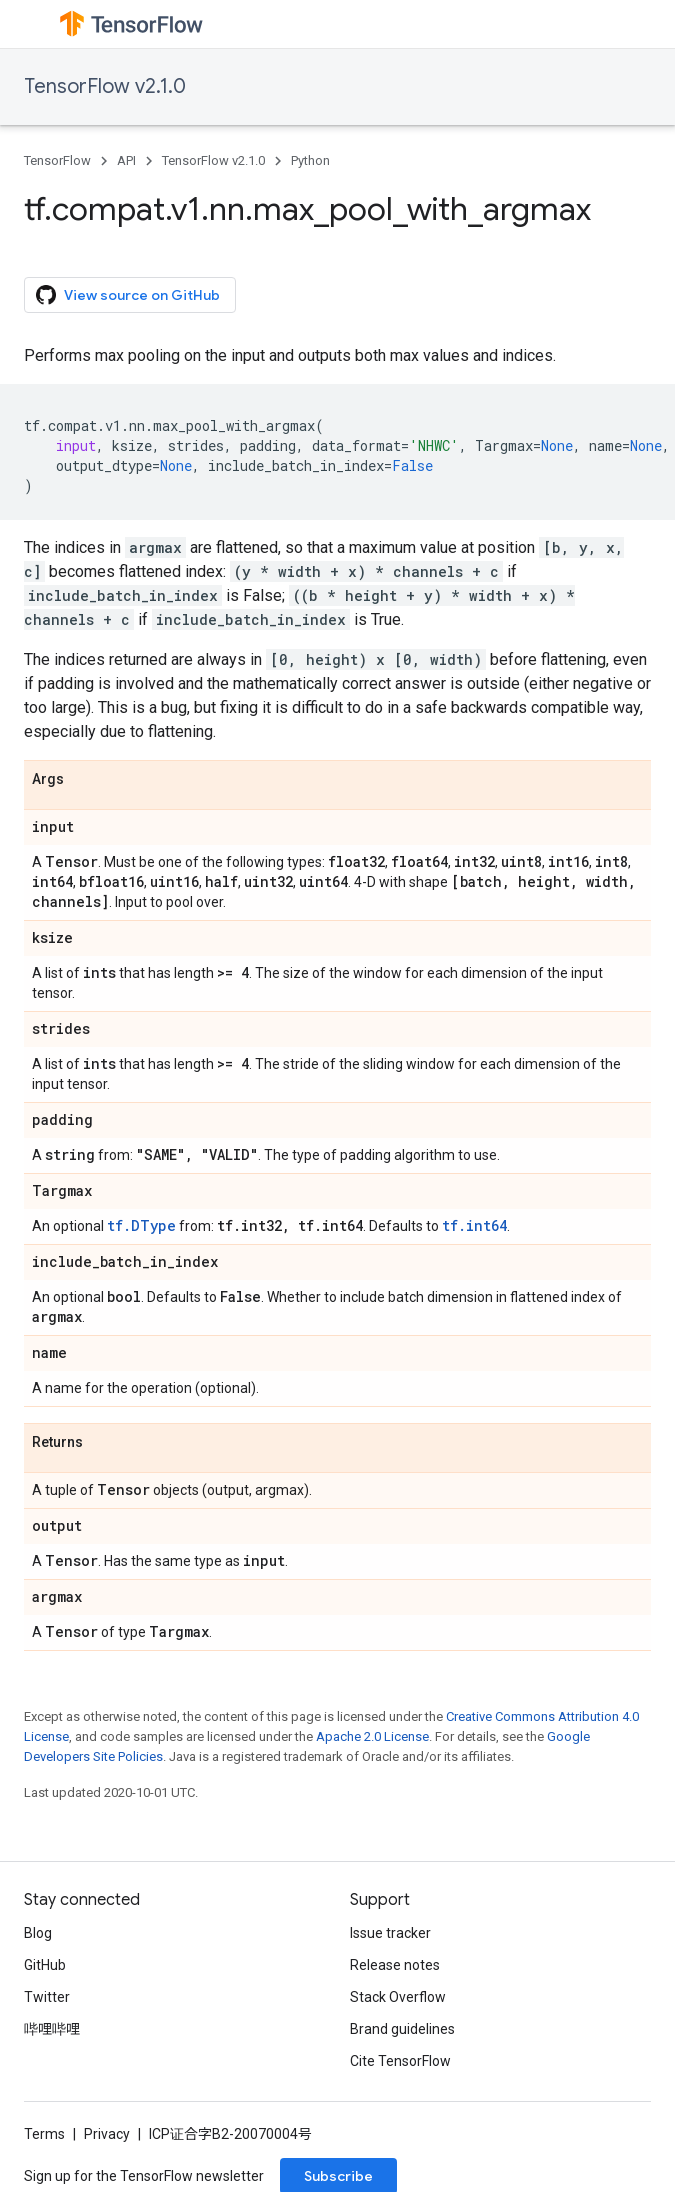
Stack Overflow (398, 1997)
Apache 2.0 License (372, 1736)
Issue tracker (390, 1933)
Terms (44, 2134)
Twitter (47, 1997)
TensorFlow (57, 160)
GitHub (45, 1965)
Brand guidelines (402, 2029)
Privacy (107, 2134)
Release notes (395, 1965)
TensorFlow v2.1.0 (105, 86)
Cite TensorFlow (400, 2061)
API (126, 160)
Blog (38, 1933)
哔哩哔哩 (52, 2029)
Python (310, 160)
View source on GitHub (128, 295)
